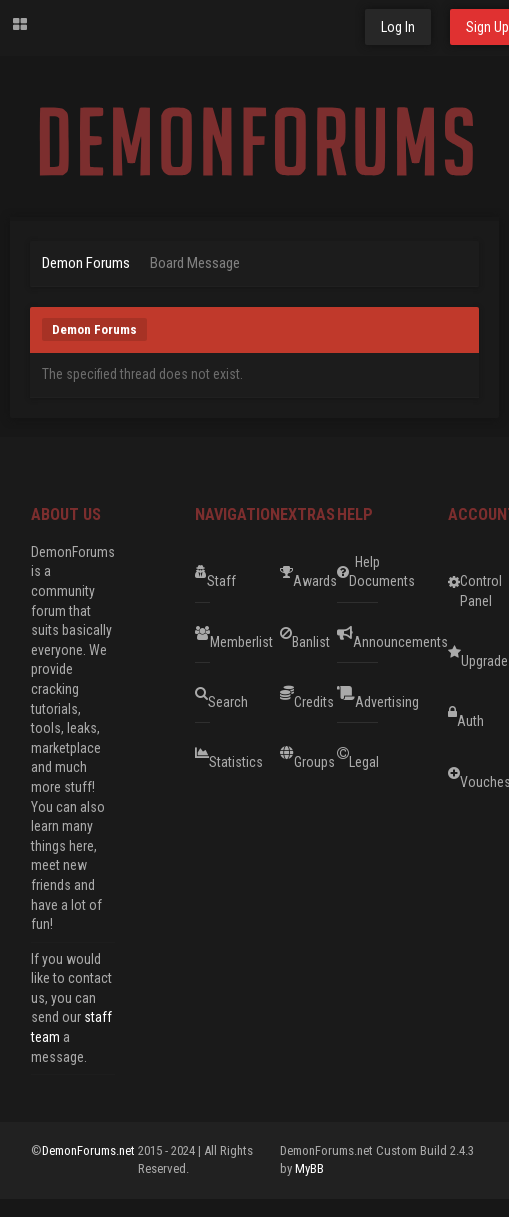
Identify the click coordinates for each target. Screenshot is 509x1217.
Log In (398, 27)
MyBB (309, 1168)
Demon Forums (86, 263)
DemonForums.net (90, 1150)
